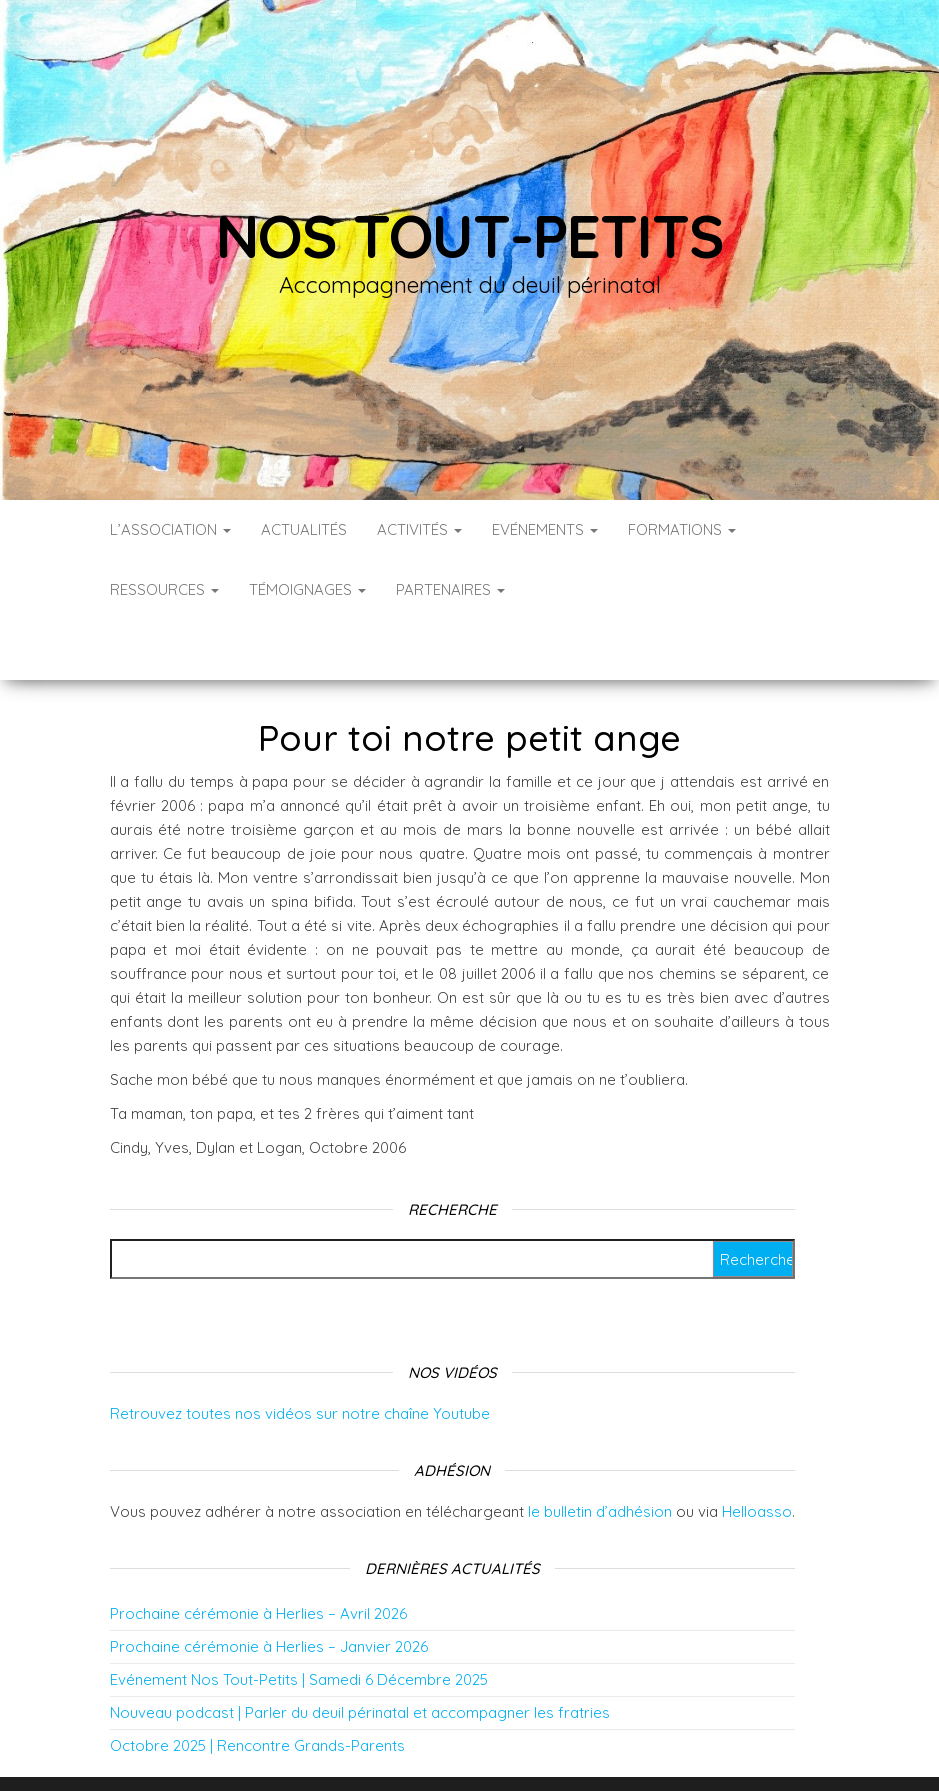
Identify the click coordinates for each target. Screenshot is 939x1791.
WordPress (483, 1748)
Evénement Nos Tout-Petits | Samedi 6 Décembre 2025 (299, 1619)
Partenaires (450, 589)
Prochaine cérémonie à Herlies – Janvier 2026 (269, 1586)
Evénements (545, 529)
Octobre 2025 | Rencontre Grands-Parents (257, 1685)
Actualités (304, 529)
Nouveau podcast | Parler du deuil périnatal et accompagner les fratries (360, 1652)
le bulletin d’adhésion (600, 1451)
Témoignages (307, 589)
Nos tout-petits (470, 235)
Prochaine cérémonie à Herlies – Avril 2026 (258, 1553)
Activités (419, 529)
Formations (682, 529)
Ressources (164, 589)
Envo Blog (628, 1748)
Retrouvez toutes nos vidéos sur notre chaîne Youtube (300, 1353)
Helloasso (757, 1451)
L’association (170, 529)
